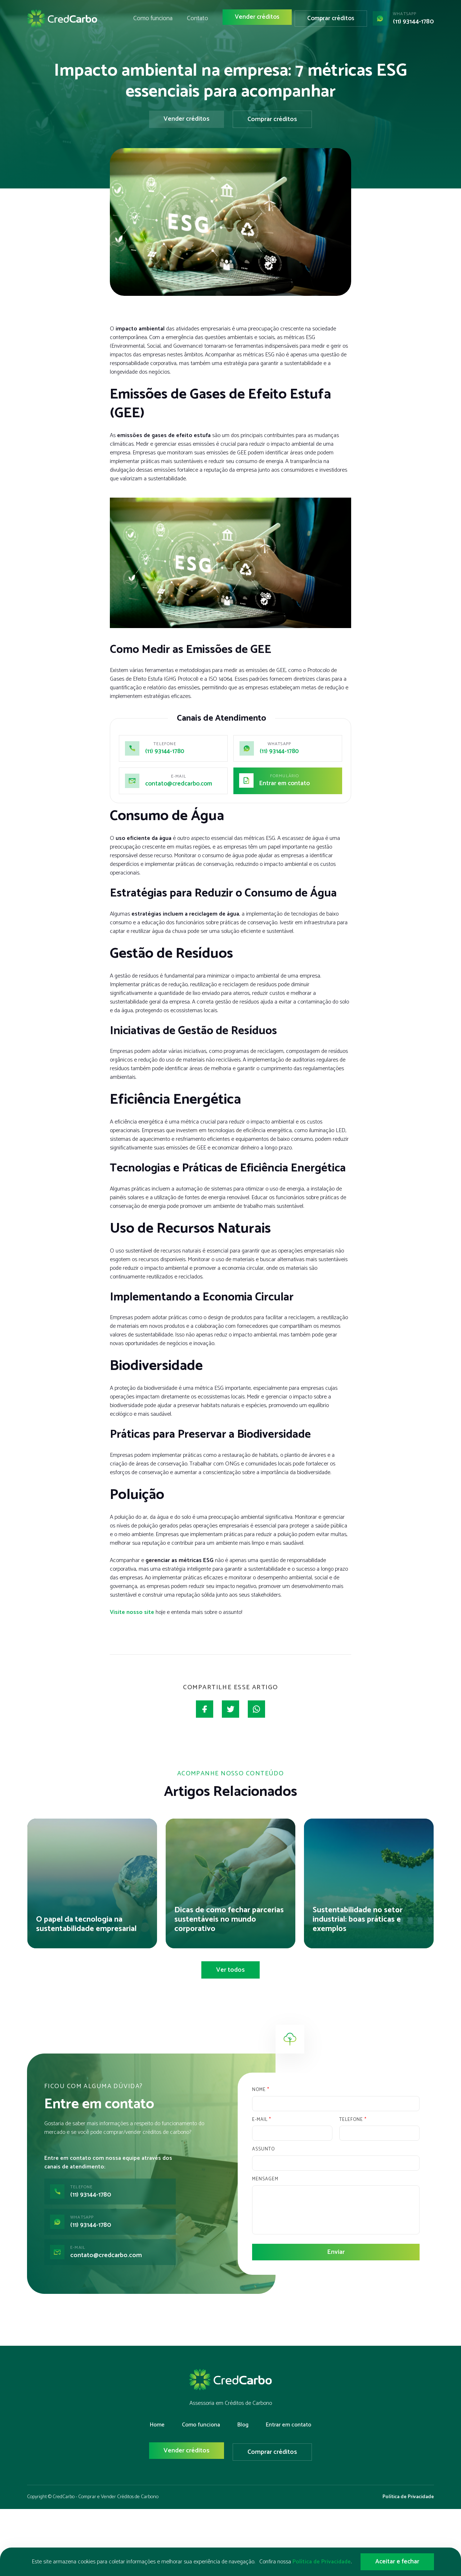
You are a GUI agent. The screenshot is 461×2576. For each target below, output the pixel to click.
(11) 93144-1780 (413, 25)
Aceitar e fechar (396, 2561)
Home (157, 2426)
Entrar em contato (285, 783)
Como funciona (165, 22)
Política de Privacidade (408, 2496)
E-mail (261, 2121)
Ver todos (230, 1971)
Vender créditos (263, 22)
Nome (260, 2091)
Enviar (336, 2253)
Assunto (263, 2151)
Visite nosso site (132, 1612)
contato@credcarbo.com (181, 784)
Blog (243, 2426)
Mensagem (265, 2181)
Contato (208, 22)
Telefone (352, 2121)
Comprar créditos (334, 22)
